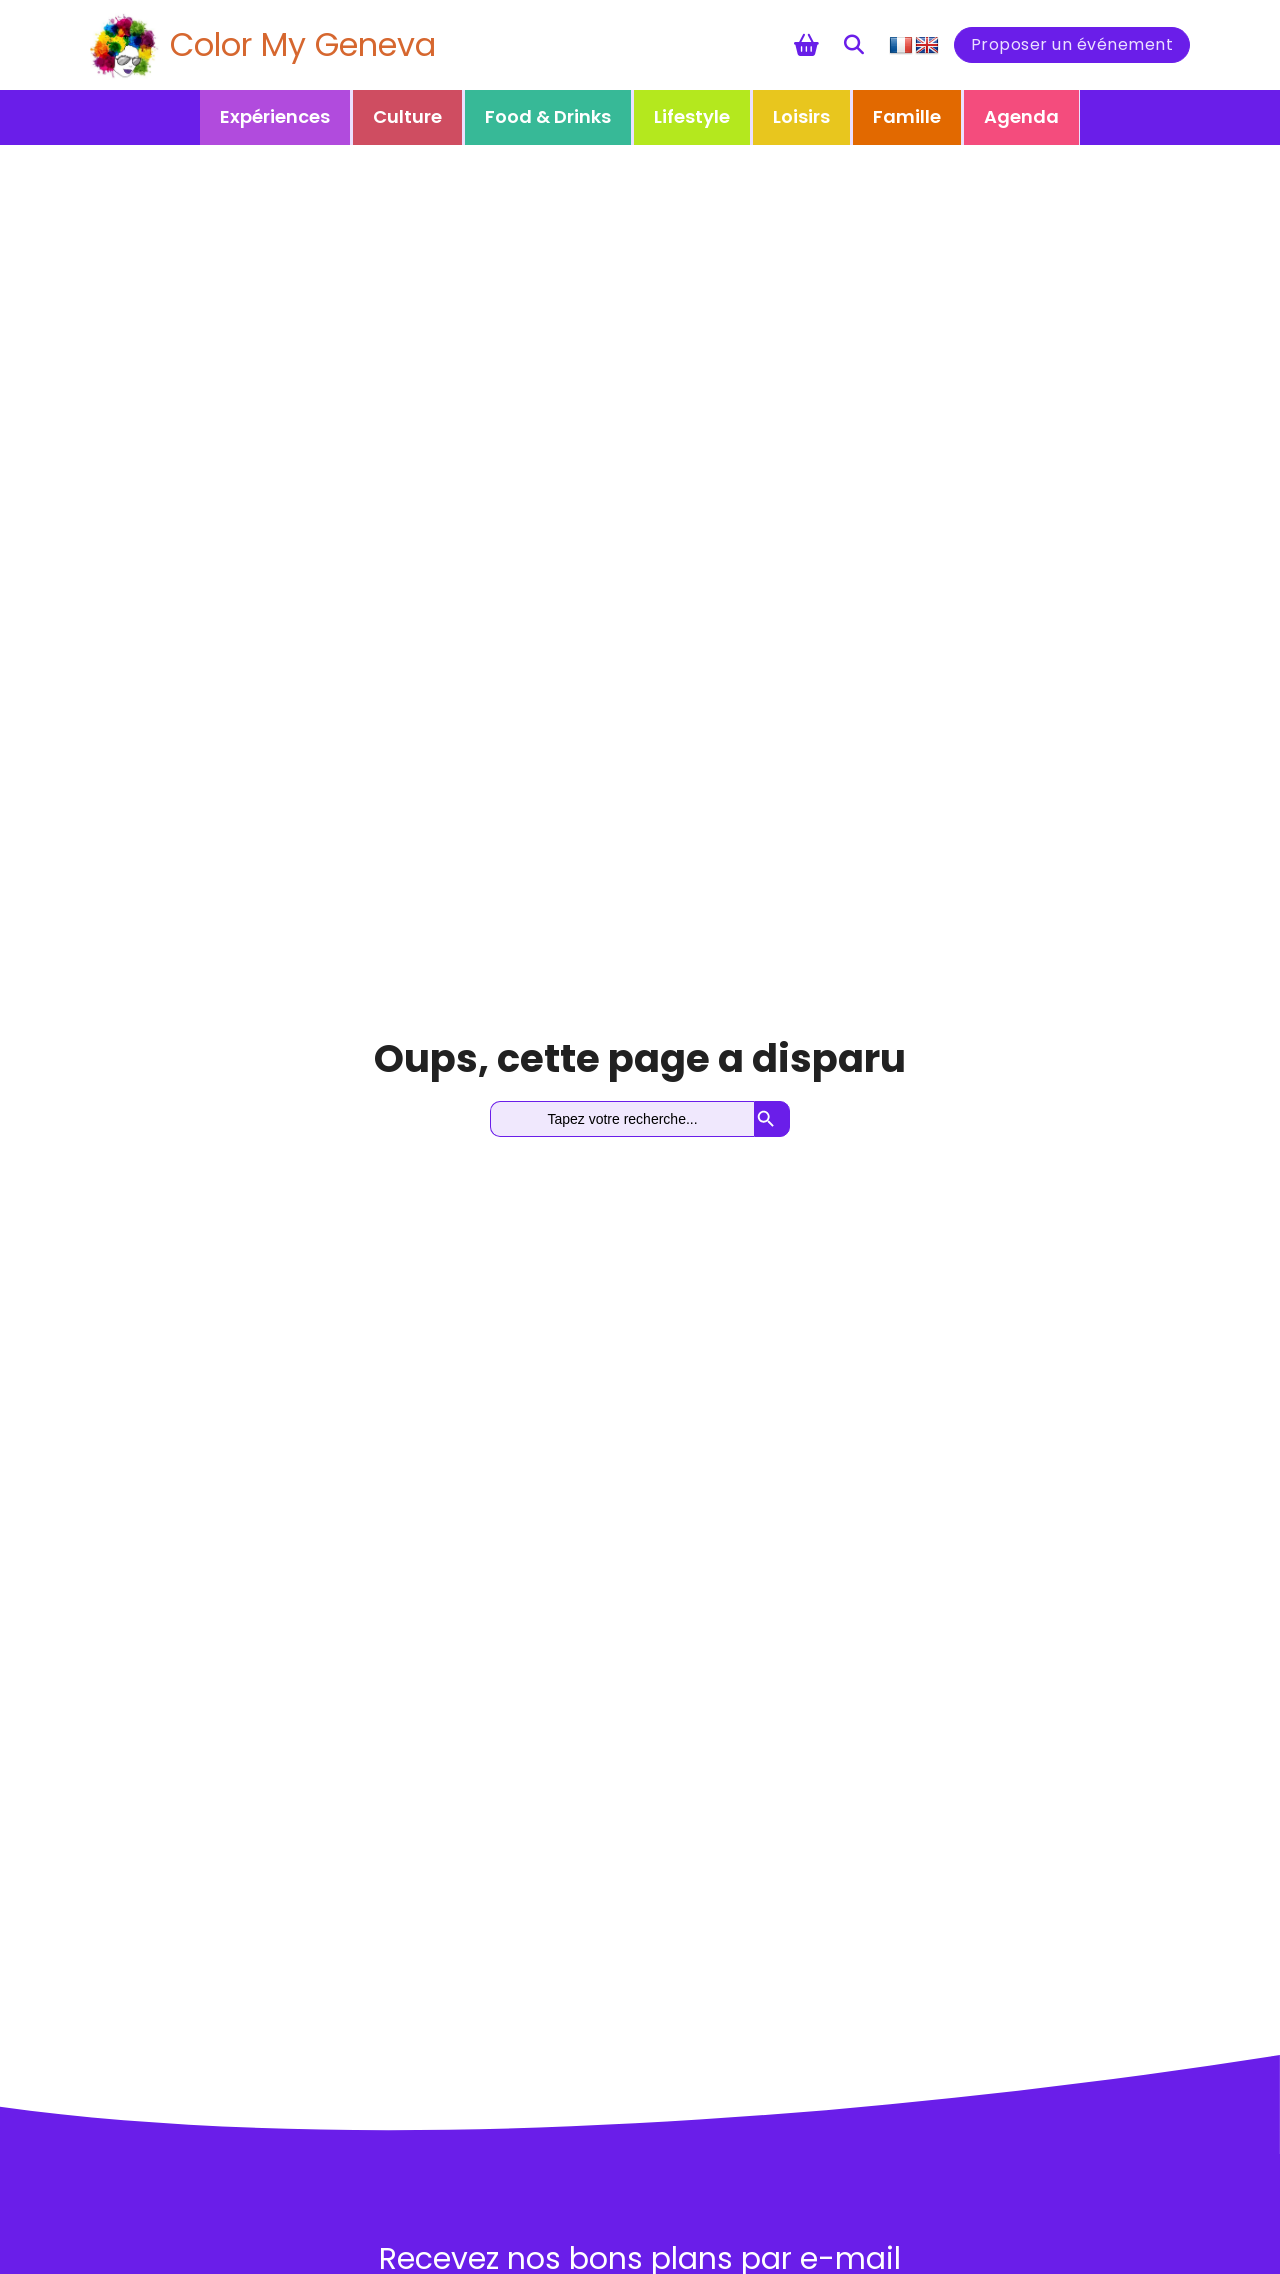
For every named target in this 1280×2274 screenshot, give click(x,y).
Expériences (275, 116)
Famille (907, 116)
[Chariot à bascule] (806, 45)
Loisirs (801, 116)
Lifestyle (692, 116)
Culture (407, 116)
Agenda (1021, 116)
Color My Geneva (303, 44)
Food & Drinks (548, 116)
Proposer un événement (1072, 44)
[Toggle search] (854, 45)
